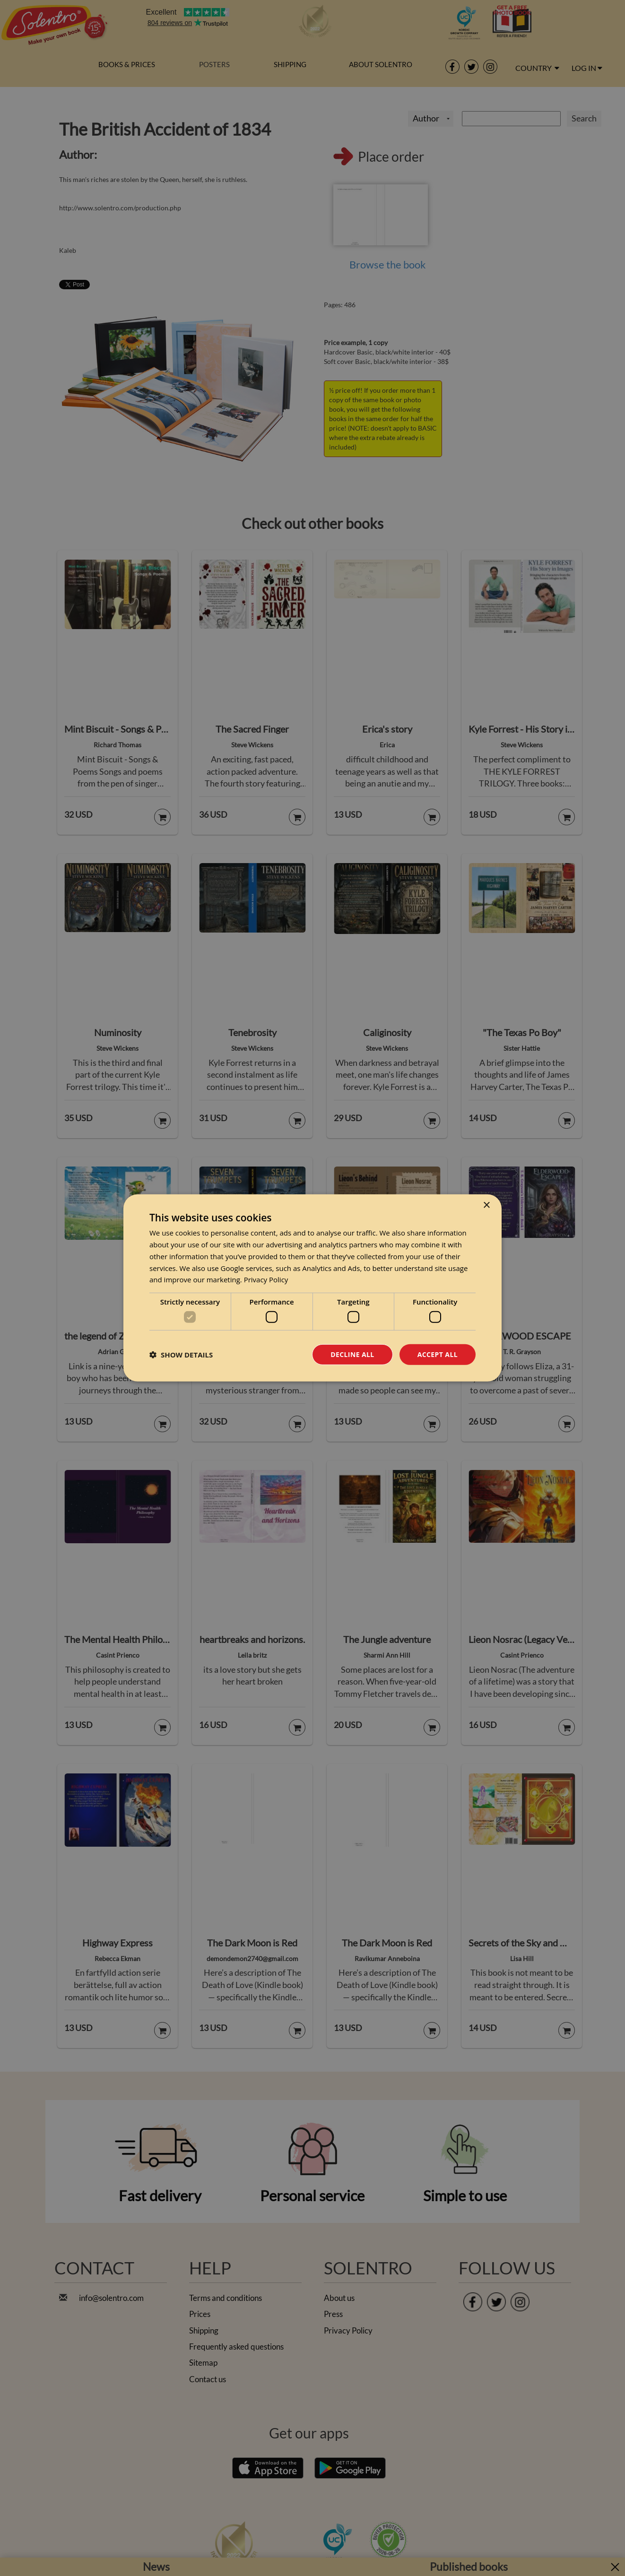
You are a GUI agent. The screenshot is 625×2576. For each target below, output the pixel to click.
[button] (181, 1354)
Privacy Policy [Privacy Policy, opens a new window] (266, 1279)
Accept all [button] (437, 1353)
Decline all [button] (352, 1353)
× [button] (486, 1205)
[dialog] (312, 1288)
